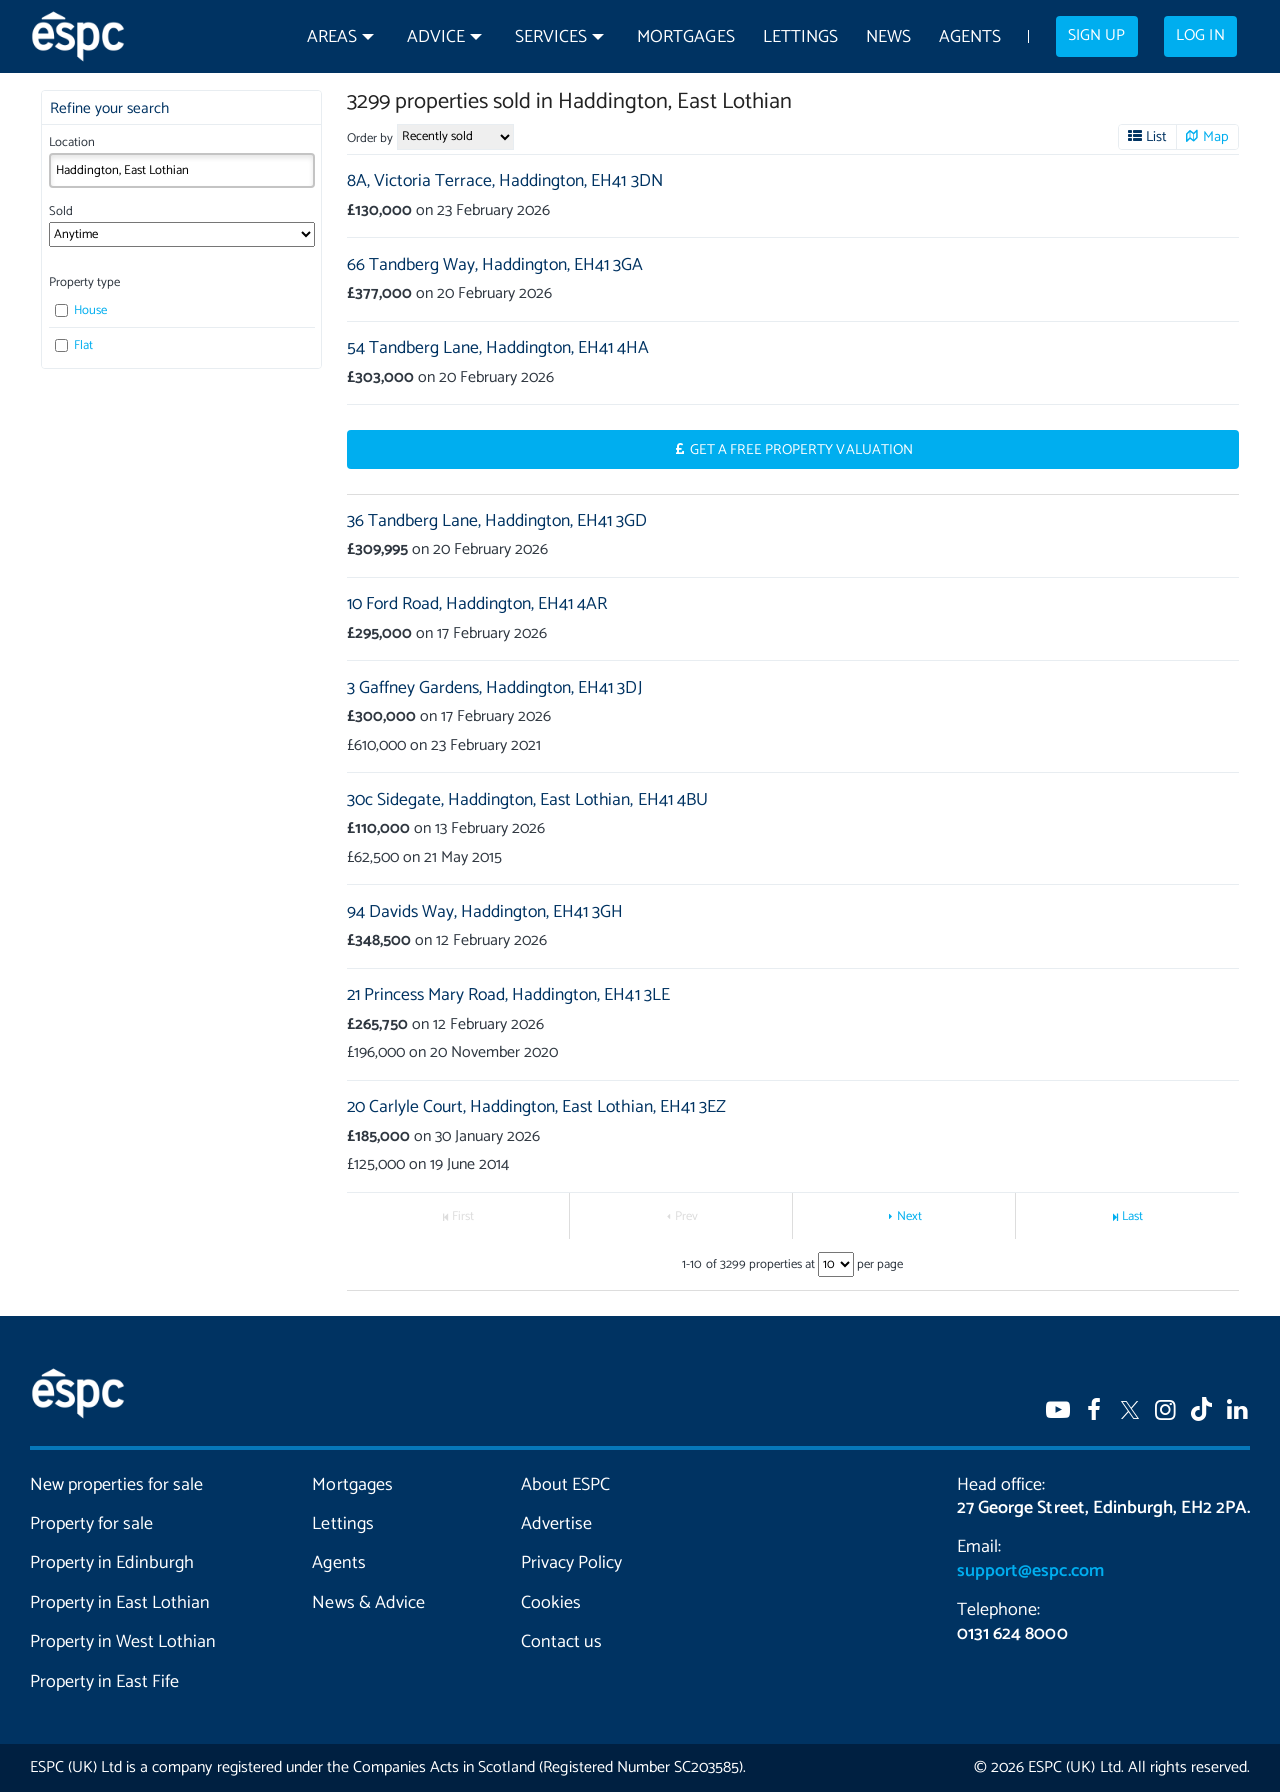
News (888, 37)
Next (909, 1216)
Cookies (551, 1603)
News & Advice (368, 1603)
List (1156, 137)
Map (1216, 137)
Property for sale (91, 1524)
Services (551, 37)
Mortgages (685, 37)
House (81, 310)
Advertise (556, 1524)
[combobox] (182, 170)
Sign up (1096, 36)
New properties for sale (116, 1485)
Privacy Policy (571, 1563)
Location (72, 142)
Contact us (561, 1642)
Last (1132, 1216)
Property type (84, 282)
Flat (74, 345)
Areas (332, 37)
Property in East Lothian (120, 1603)
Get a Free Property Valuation (801, 450)
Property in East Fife (104, 1682)
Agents (970, 37)
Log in (1200, 36)
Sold (61, 211)
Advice (436, 37)
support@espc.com (1030, 1571)
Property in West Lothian (123, 1642)
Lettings (800, 37)
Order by (370, 138)
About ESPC (565, 1485)
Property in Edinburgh (112, 1563)
